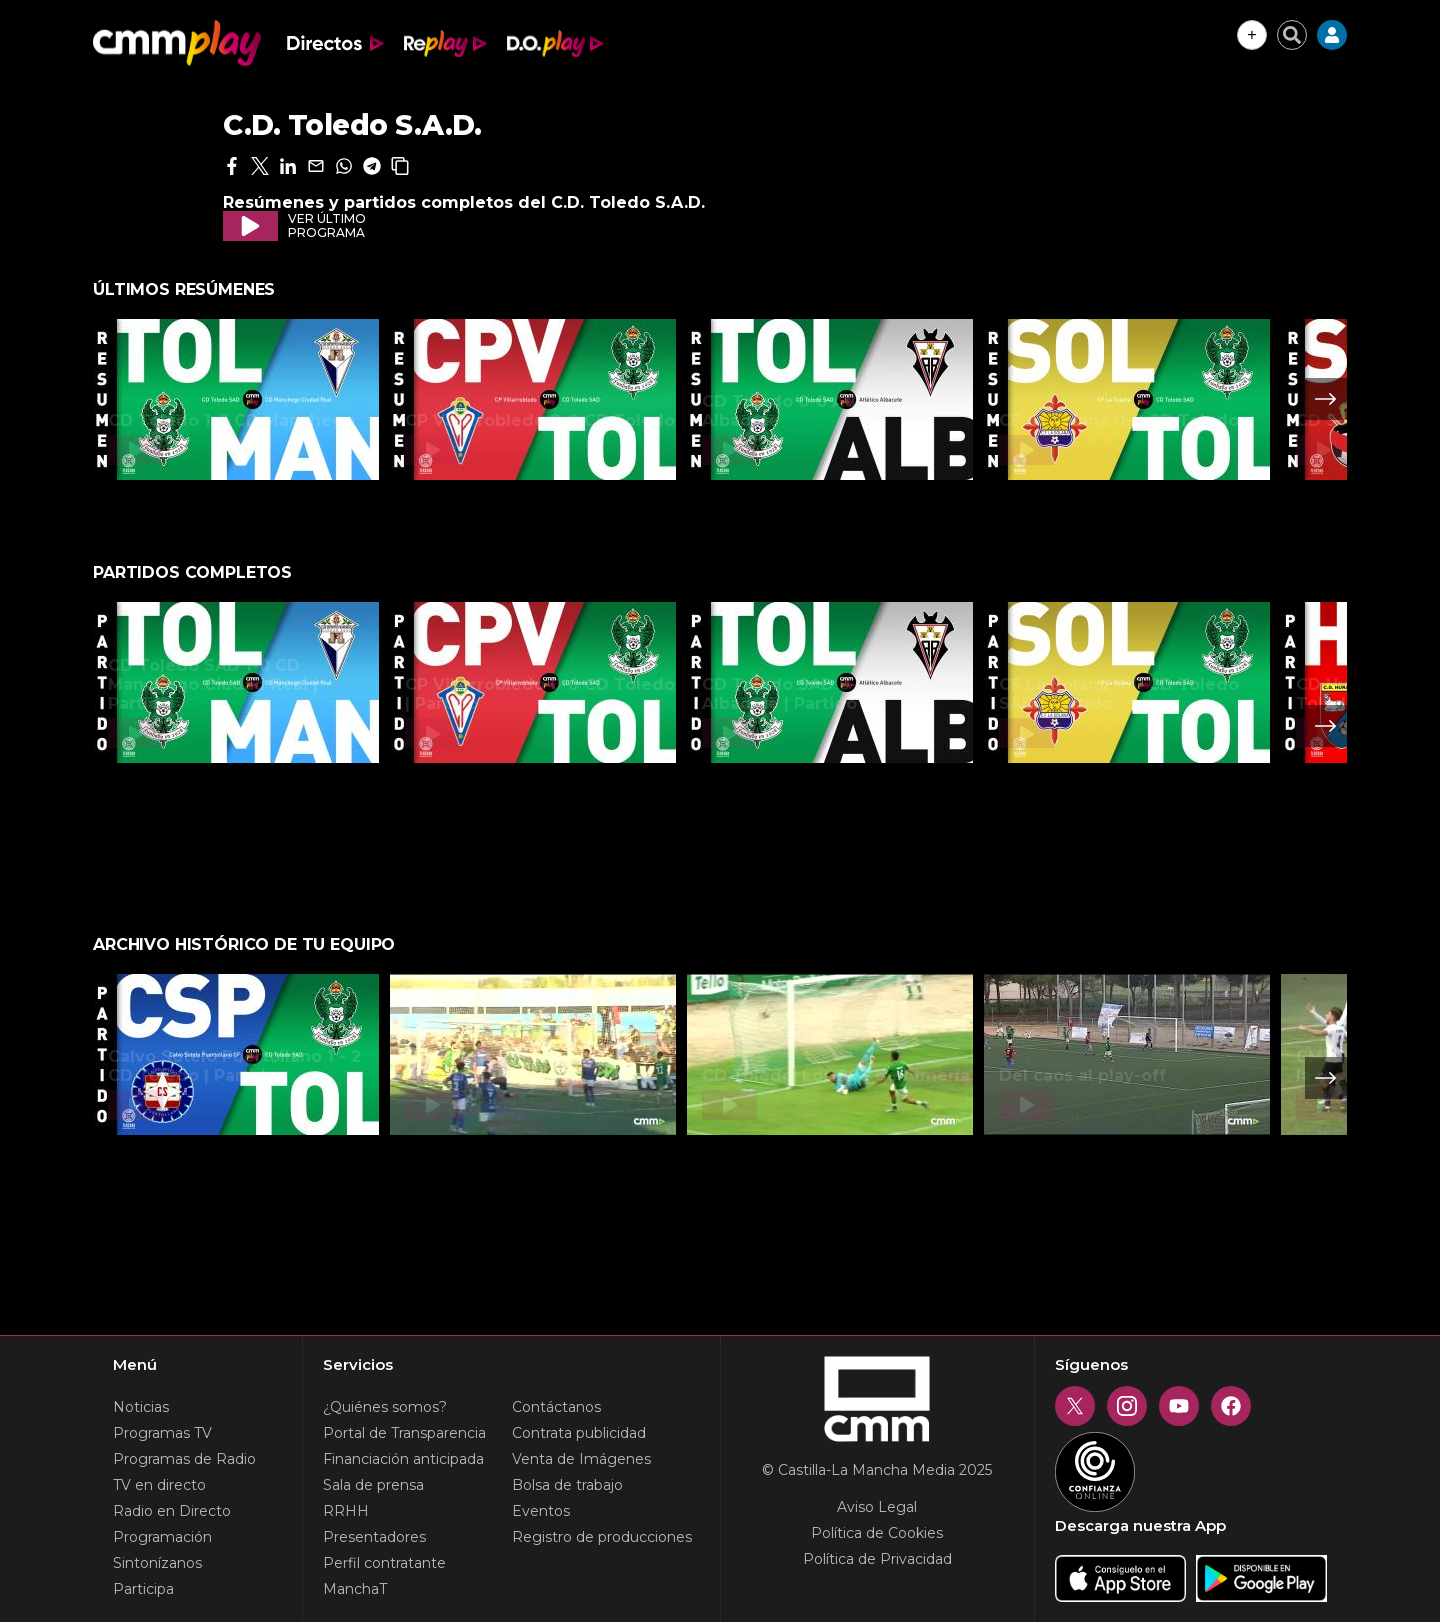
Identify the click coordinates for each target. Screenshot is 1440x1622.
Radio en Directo (172, 1511)
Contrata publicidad (579, 1433)
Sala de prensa (373, 1485)
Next (1326, 399)
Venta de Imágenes (581, 1459)
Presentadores (374, 1537)
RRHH (346, 1511)
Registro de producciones (602, 1537)
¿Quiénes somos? (385, 1407)
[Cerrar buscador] (1292, 35)
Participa (143, 1589)
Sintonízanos (157, 1563)
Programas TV (162, 1433)
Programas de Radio (184, 1459)
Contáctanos (556, 1407)
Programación (162, 1537)
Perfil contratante (384, 1563)
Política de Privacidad (877, 1559)
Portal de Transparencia (404, 1433)
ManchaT (355, 1589)
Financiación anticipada (403, 1459)
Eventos (541, 1511)
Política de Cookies (877, 1533)
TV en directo (159, 1485)
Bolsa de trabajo (567, 1485)
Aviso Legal (877, 1507)
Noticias (141, 1407)
